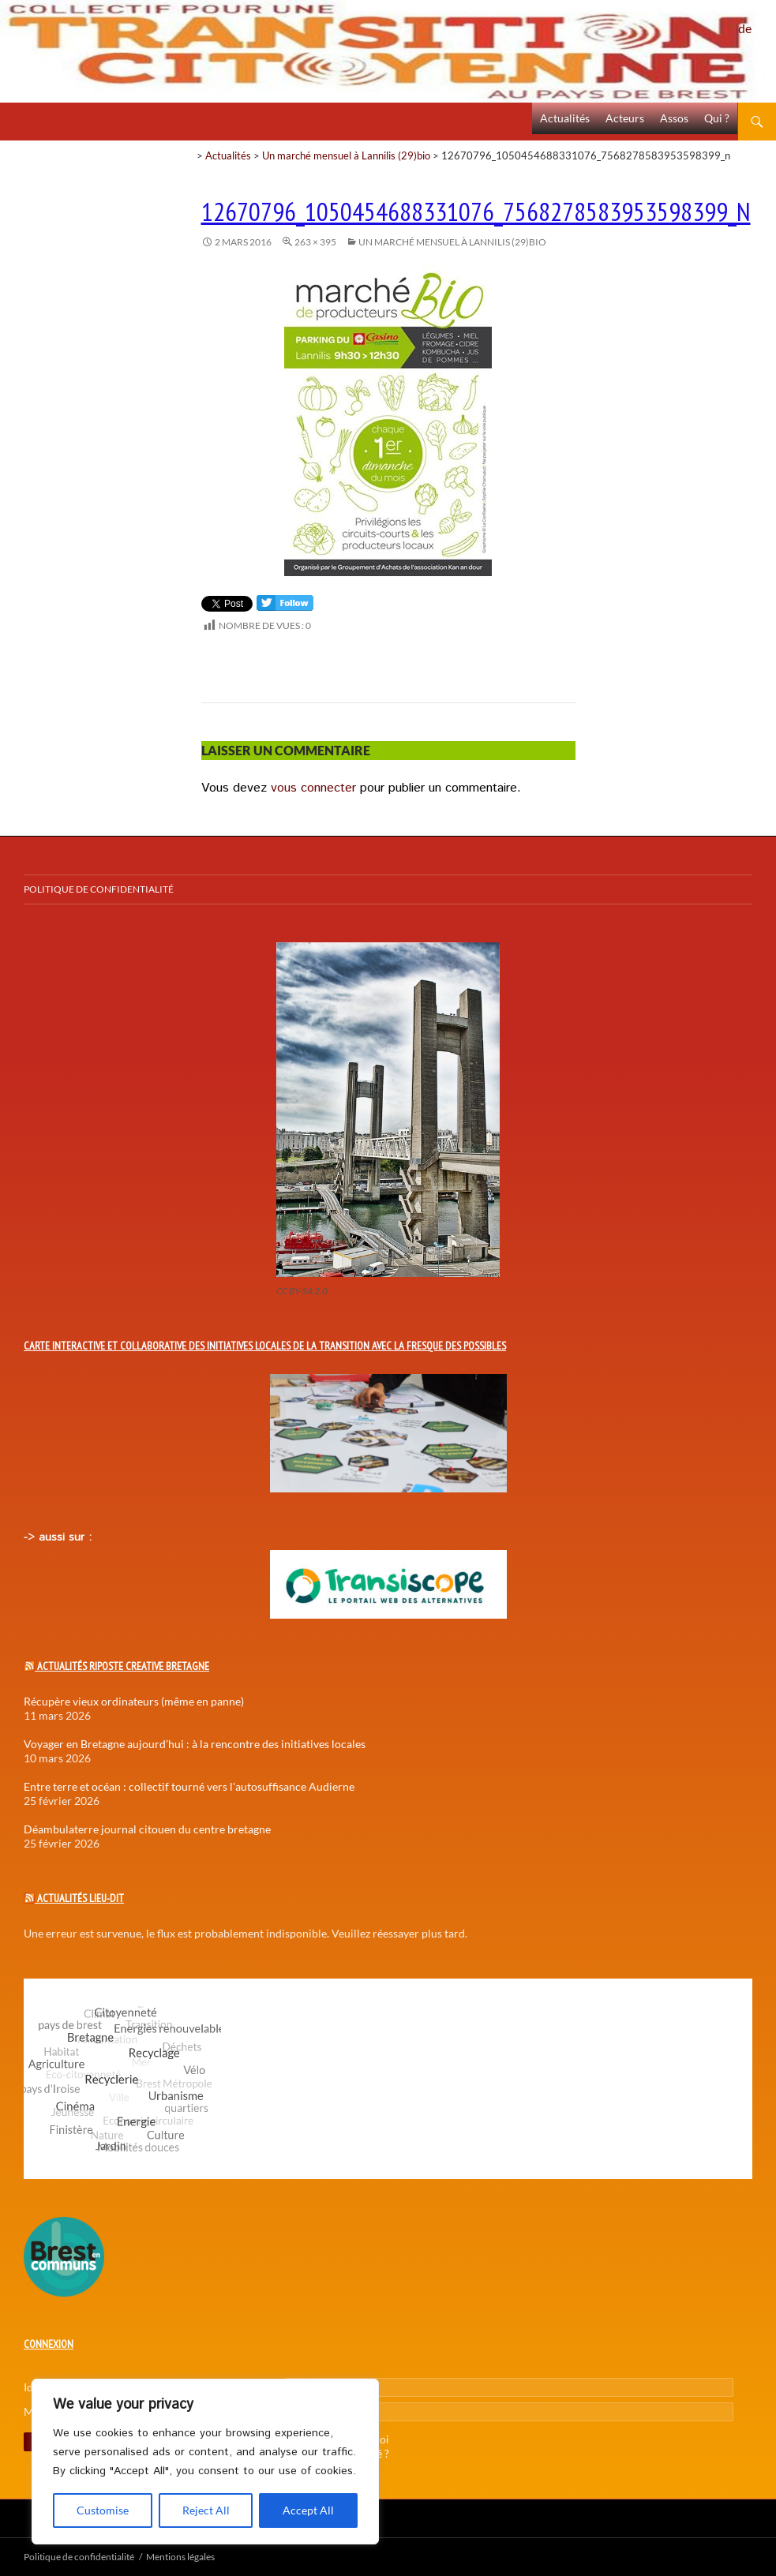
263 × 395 (315, 242)
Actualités (565, 118)
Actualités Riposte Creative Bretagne (123, 1666)
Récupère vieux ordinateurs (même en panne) (134, 1701)
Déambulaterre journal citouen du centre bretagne (147, 1829)
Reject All (206, 2510)
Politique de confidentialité (757, 20)
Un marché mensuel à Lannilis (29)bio (346, 155)
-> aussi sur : (58, 1537)
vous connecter (313, 788)
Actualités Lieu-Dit (80, 1898)
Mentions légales (180, 2557)
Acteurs (624, 118)
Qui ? (716, 118)
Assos (674, 118)
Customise (103, 2510)
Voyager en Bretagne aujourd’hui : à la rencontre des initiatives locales (195, 1743)
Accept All (308, 2510)
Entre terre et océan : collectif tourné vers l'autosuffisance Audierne (189, 1786)
